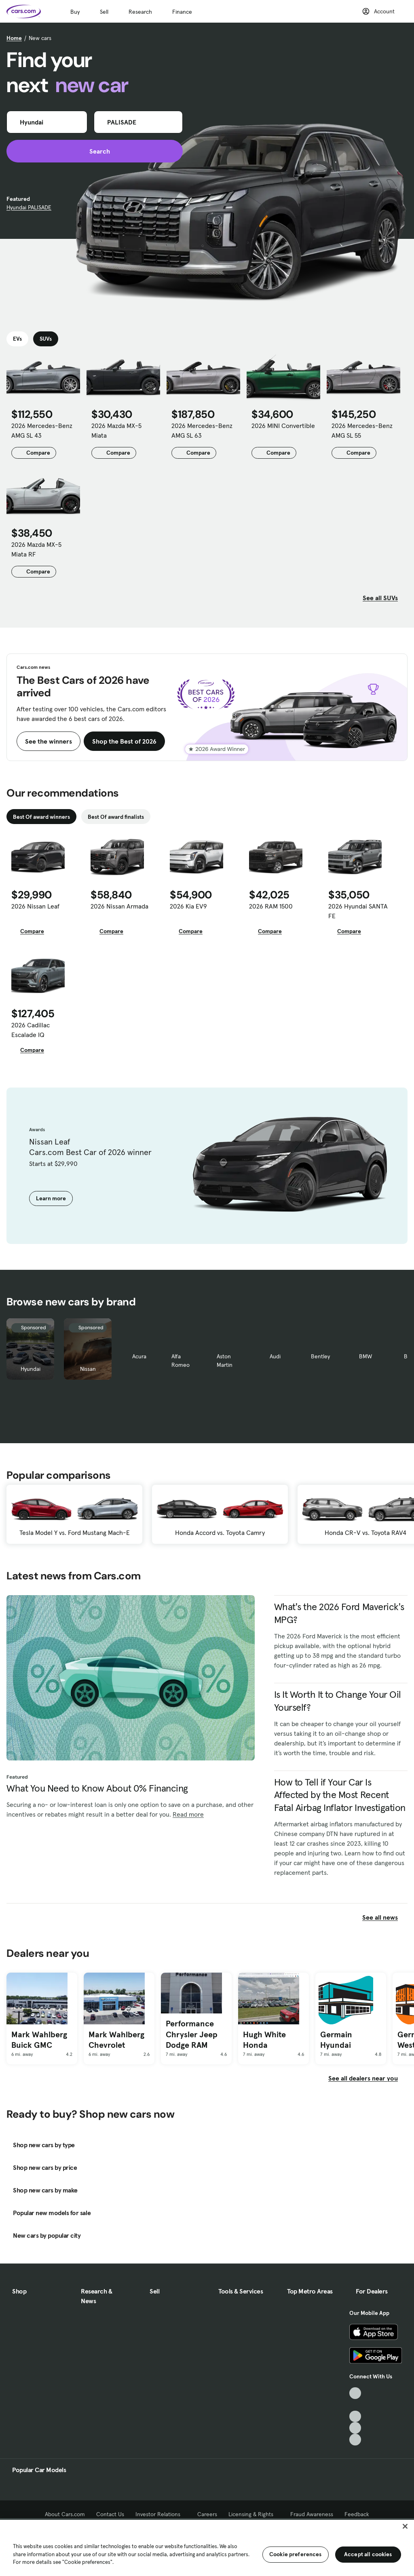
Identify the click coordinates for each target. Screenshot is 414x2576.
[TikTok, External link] (355, 2393)
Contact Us (110, 2514)
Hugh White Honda (264, 2040)
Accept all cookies (368, 2554)
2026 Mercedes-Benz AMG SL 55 (362, 430)
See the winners (48, 741)
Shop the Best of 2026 (124, 741)
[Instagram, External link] (355, 2428)
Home (14, 38)
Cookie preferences (295, 2554)
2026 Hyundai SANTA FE (358, 911)
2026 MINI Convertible (283, 426)
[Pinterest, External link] (355, 2439)
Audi (275, 1356)
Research (140, 11)
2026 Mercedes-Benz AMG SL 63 (201, 430)
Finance (182, 11)
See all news (385, 1917)
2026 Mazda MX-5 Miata (116, 430)
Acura (139, 1356)
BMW (365, 1356)
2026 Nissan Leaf (35, 906)
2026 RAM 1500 (271, 906)
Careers (207, 2514)
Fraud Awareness (311, 2514)
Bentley (320, 1356)
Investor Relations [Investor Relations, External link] (160, 2514)
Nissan (88, 1368)
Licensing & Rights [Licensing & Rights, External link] (253, 2514)
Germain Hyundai (336, 2040)
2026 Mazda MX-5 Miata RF (36, 549)
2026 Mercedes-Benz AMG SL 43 (41, 430)
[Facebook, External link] (355, 2405)
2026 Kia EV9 (188, 906)
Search (95, 151)
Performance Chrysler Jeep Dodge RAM (192, 2034)
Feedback (356, 2514)
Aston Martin (224, 1360)
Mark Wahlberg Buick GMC (39, 2040)
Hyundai (30, 1368)
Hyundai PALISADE (28, 207)
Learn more (51, 1198)
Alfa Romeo (180, 1360)
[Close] (405, 2526)
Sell (104, 11)
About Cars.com (65, 2514)
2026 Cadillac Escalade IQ (30, 1030)
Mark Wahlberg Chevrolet (116, 2040)
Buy (75, 11)
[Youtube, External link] (355, 2416)
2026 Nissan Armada (119, 906)
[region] (207, 2547)
